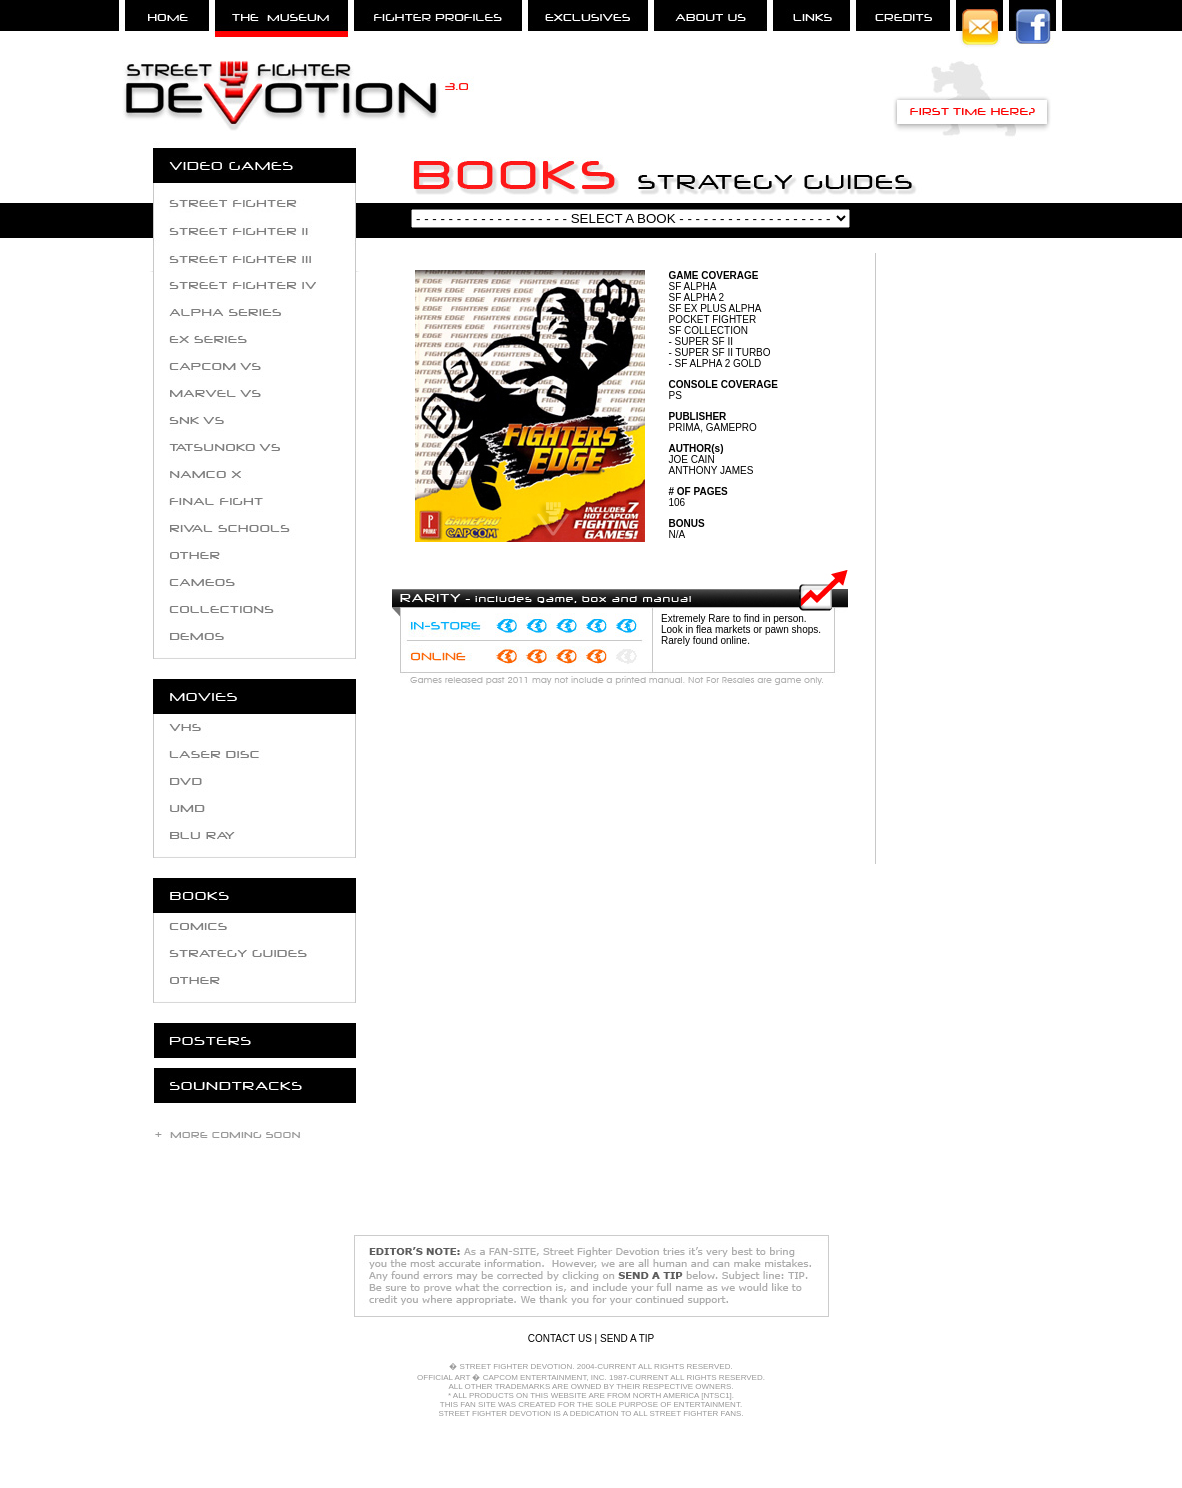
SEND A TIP (627, 1338)
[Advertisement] (978, 564)
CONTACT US (560, 1338)
